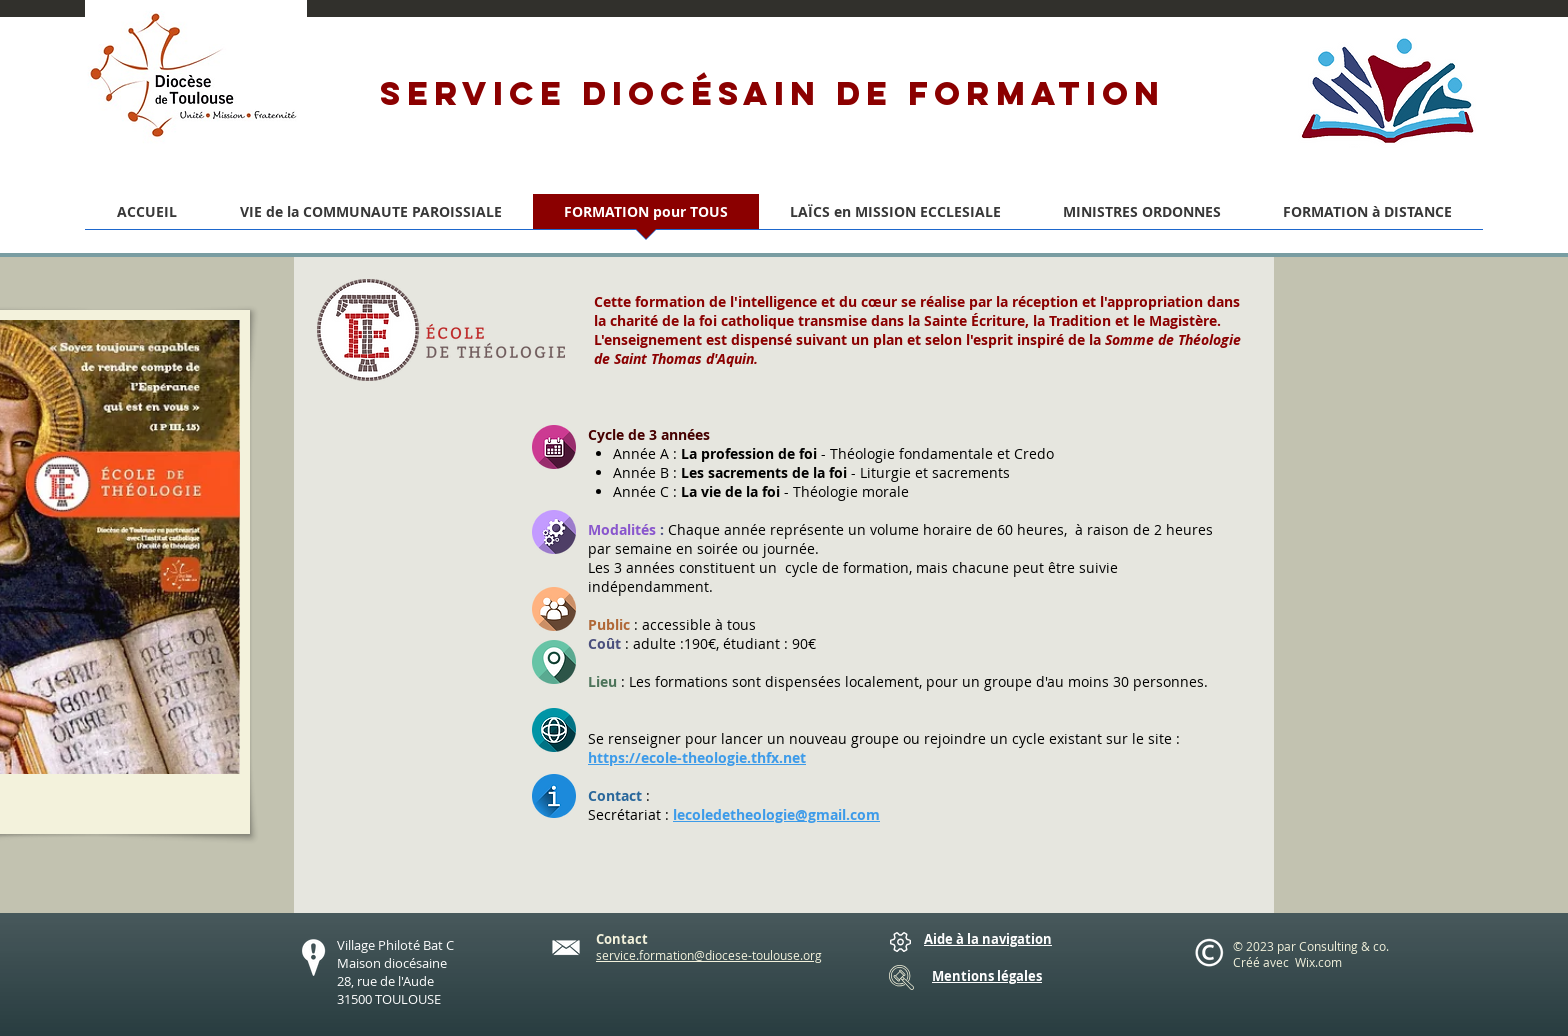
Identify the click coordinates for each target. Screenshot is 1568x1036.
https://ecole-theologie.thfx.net (697, 757)
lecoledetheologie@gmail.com (776, 814)
